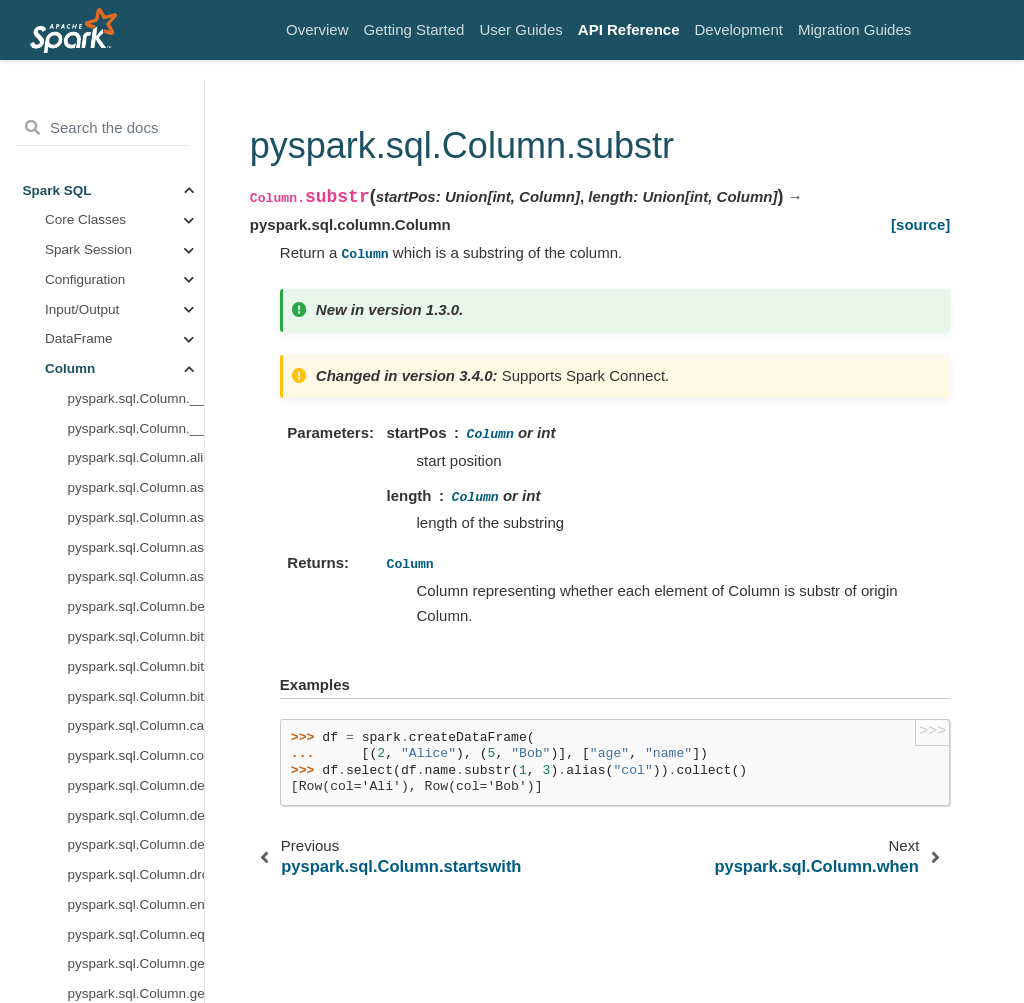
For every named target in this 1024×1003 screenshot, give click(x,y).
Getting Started (414, 29)
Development (739, 29)
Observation (81, 552)
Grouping (73, 463)
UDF (59, 582)
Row (58, 374)
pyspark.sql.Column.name (136, 106)
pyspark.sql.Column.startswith (136, 225)
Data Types (79, 344)
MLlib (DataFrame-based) (79, 742)
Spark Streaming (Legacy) (73, 794)
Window (69, 433)
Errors (41, 924)
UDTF (63, 612)
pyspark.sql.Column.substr (136, 255)
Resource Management (93, 894)
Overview (317, 29)
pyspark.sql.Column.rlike (136, 195)
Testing (44, 954)
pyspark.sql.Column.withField (136, 314)
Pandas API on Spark (87, 671)
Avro (59, 522)
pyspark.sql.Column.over (136, 165)
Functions (74, 403)
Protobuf (70, 642)
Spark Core (57, 865)
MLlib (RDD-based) (81, 835)
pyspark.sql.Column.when (136, 284)
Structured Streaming (87, 701)
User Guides (520, 29)
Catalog (68, 493)
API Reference (629, 29)
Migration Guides (854, 29)
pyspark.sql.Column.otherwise (136, 136)
